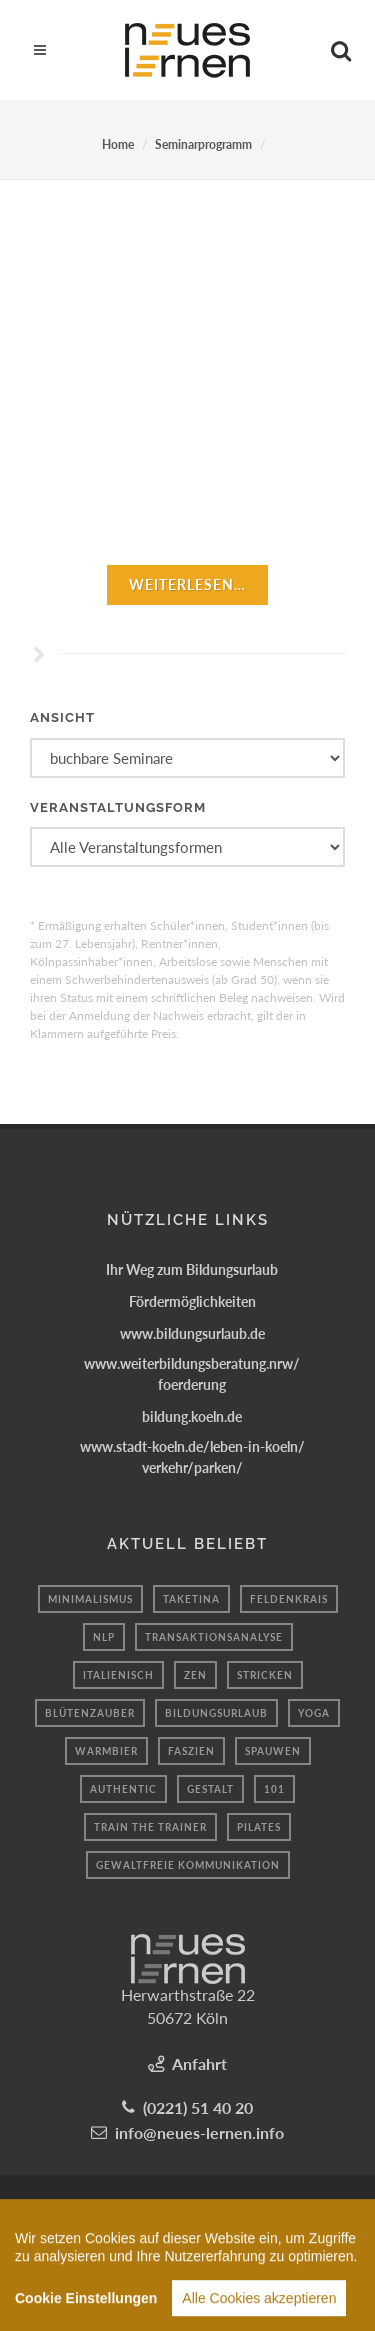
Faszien (191, 1751)
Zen (195, 1675)
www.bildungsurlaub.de (192, 1333)
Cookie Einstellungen (86, 2308)
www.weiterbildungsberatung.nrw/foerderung (192, 1374)
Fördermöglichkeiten (192, 1301)
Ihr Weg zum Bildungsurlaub (192, 1269)
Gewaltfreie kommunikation (188, 1865)
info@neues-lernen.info (199, 2132)
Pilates (259, 1827)
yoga (314, 1713)
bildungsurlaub (216, 1713)
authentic (123, 1789)
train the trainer (150, 1827)
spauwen (273, 1751)
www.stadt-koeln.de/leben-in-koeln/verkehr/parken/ (192, 1457)
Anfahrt (199, 2063)
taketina (191, 1599)
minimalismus (90, 1599)
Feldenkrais (289, 1599)
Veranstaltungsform (118, 807)
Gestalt (210, 1789)
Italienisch (118, 1675)
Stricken (265, 1675)
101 (274, 1789)
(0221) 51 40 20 (198, 2107)
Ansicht (62, 717)
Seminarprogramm (203, 144)
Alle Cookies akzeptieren (259, 2308)
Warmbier (106, 1751)
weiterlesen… (187, 584)
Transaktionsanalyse (214, 1637)
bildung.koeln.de (192, 1416)
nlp (104, 1637)
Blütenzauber (90, 1713)
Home (118, 144)
